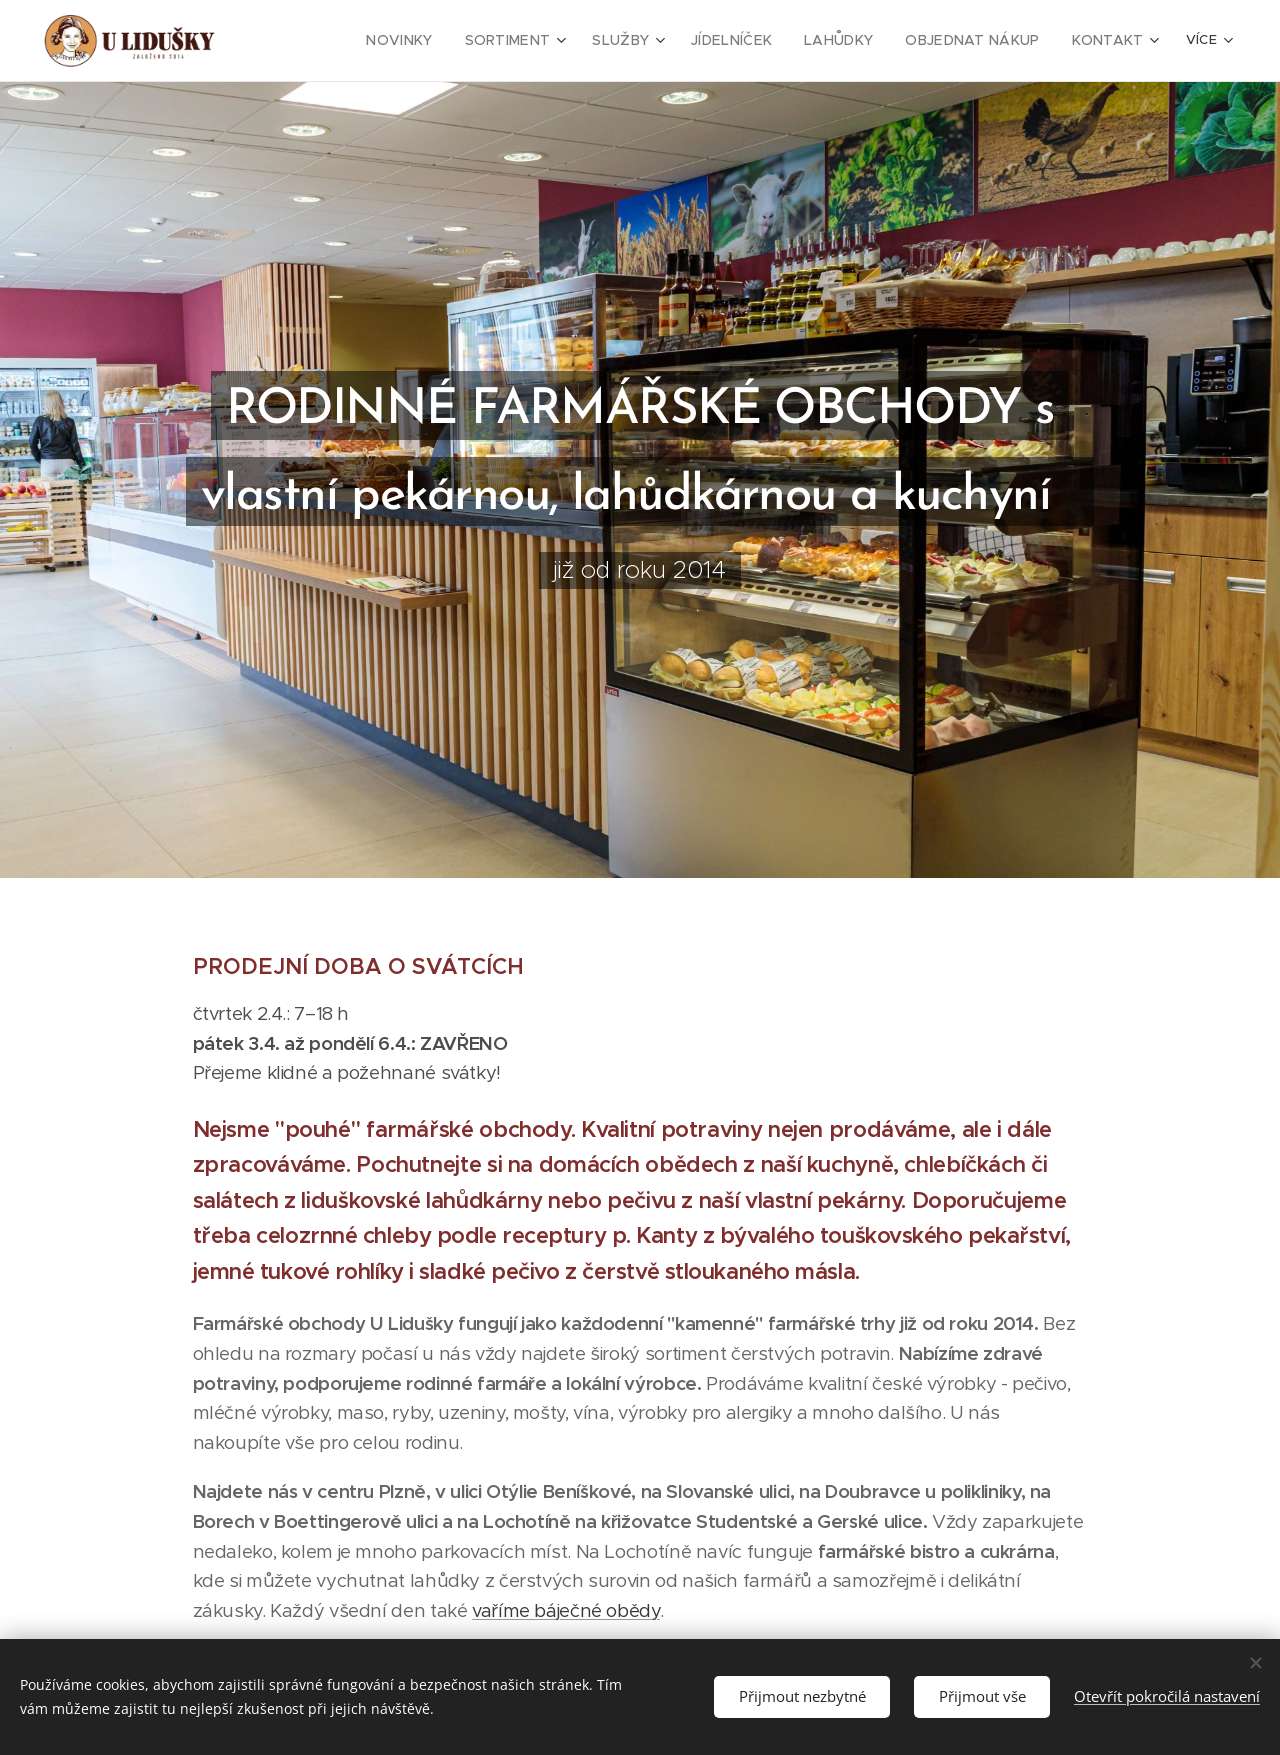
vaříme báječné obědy (566, 1609)
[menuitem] (443, 41)
